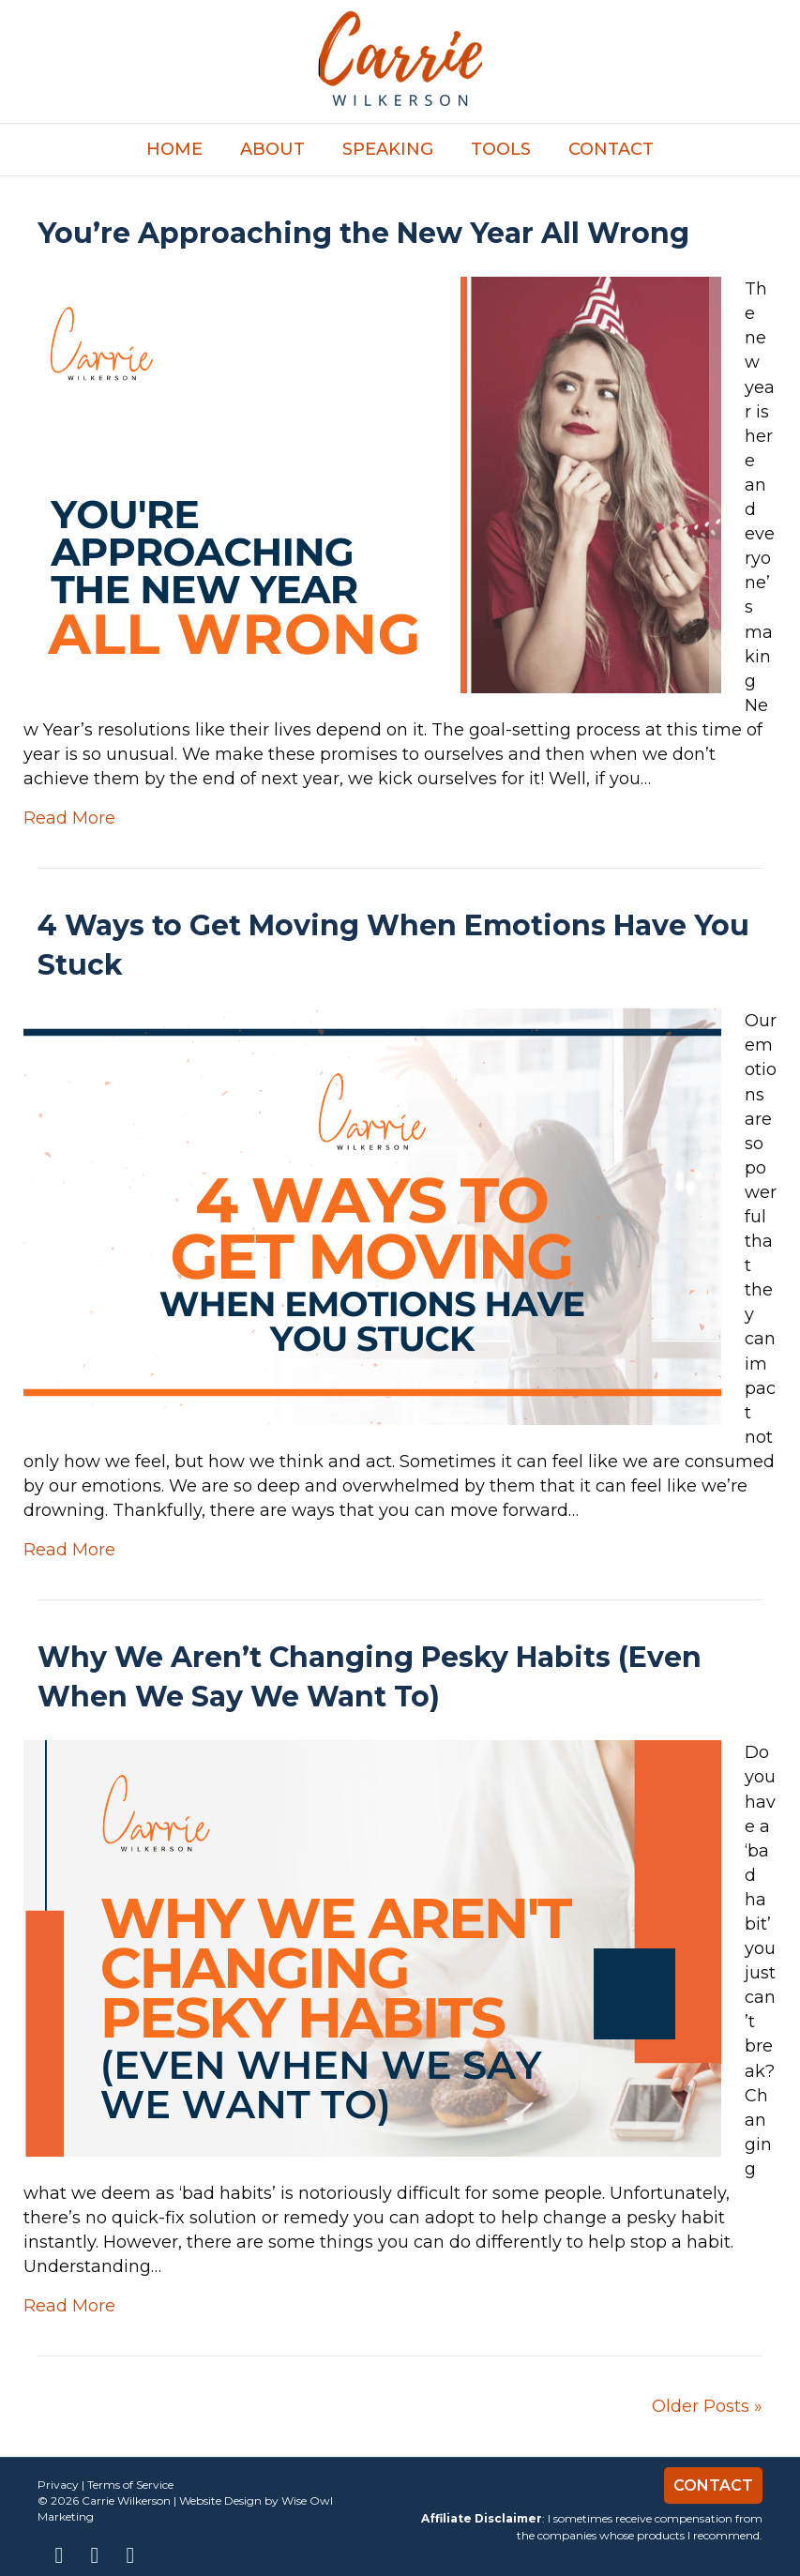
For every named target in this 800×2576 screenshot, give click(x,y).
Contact (611, 149)
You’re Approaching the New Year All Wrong (363, 233)
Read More (69, 818)
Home (174, 149)
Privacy (58, 2485)
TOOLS (501, 149)
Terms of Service (130, 2485)
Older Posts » (707, 2406)
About (272, 149)
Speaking (387, 149)
